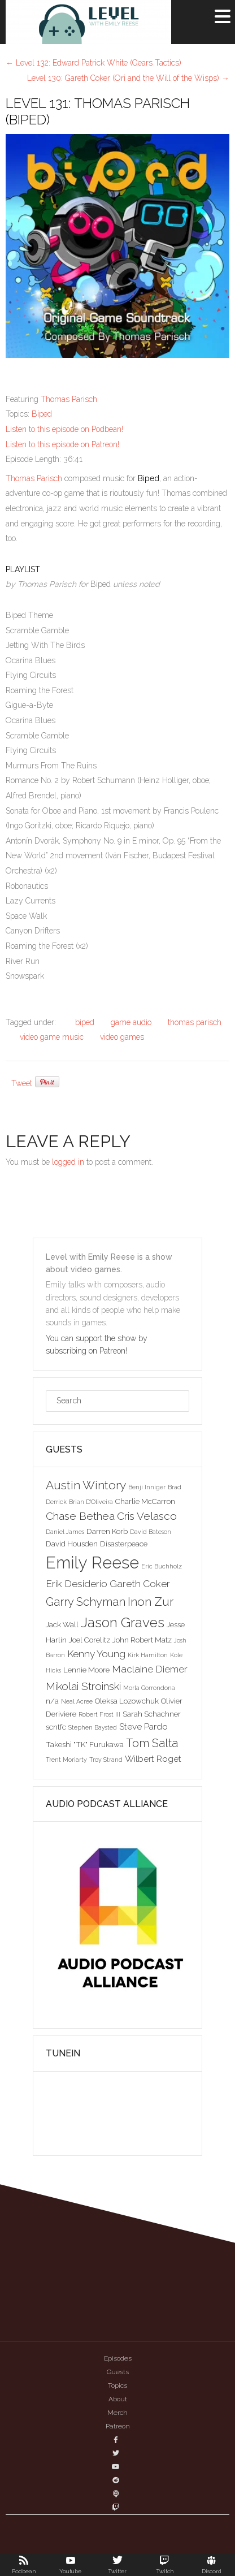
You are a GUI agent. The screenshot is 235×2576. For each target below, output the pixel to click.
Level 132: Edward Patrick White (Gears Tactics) (93, 62)
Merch (117, 2413)
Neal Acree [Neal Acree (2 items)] (77, 1701)
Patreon (118, 2426)
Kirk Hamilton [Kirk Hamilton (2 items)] (148, 1655)
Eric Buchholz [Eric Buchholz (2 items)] (161, 1566)
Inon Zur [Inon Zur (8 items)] (150, 1601)
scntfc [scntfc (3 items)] (56, 1726)
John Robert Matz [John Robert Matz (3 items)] (142, 1639)
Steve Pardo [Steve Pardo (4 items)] (143, 1726)
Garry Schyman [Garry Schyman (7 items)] (85, 1602)
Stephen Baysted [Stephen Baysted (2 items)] (92, 1727)
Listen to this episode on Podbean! (64, 429)
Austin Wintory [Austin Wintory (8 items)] (86, 1485)
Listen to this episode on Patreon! (62, 444)
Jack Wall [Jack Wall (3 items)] (62, 1624)
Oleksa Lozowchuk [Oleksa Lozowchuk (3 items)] (127, 1700)
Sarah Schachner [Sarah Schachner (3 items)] (152, 1713)
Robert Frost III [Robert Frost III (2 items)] (99, 1714)
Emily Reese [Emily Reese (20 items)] (92, 1562)
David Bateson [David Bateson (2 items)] (150, 1531)
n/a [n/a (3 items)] (52, 1700)
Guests (118, 2372)
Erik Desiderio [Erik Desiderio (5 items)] (76, 1583)
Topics (117, 2385)
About (117, 2399)
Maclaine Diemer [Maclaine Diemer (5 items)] (150, 1669)
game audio (131, 1022)
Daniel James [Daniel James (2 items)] (65, 1531)
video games (122, 1036)
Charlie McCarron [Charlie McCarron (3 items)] (145, 1501)
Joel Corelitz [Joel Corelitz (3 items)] (89, 1639)
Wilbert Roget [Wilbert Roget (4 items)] (153, 1758)
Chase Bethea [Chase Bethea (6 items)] (80, 1516)
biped (84, 1022)
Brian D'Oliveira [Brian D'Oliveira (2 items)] (91, 1501)
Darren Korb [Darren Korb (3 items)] (107, 1531)
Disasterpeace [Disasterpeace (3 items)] (123, 1543)
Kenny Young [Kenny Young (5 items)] (96, 1653)
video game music (52, 1036)
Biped (42, 413)
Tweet (21, 1083)
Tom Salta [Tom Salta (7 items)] (152, 1743)
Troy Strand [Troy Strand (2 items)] (106, 1759)
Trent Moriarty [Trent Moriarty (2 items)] (66, 1759)
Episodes (118, 2358)
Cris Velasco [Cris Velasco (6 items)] (147, 1516)
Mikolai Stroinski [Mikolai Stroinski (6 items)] (83, 1686)
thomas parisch (194, 1022)
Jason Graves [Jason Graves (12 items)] (122, 1622)
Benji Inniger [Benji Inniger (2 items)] (147, 1487)
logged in (68, 1161)
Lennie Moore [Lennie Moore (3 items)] (86, 1669)
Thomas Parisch (69, 399)
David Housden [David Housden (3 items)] (72, 1543)
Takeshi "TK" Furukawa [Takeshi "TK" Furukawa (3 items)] (85, 1744)
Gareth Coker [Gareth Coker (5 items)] (140, 1583)
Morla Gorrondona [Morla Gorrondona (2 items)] (149, 1687)
